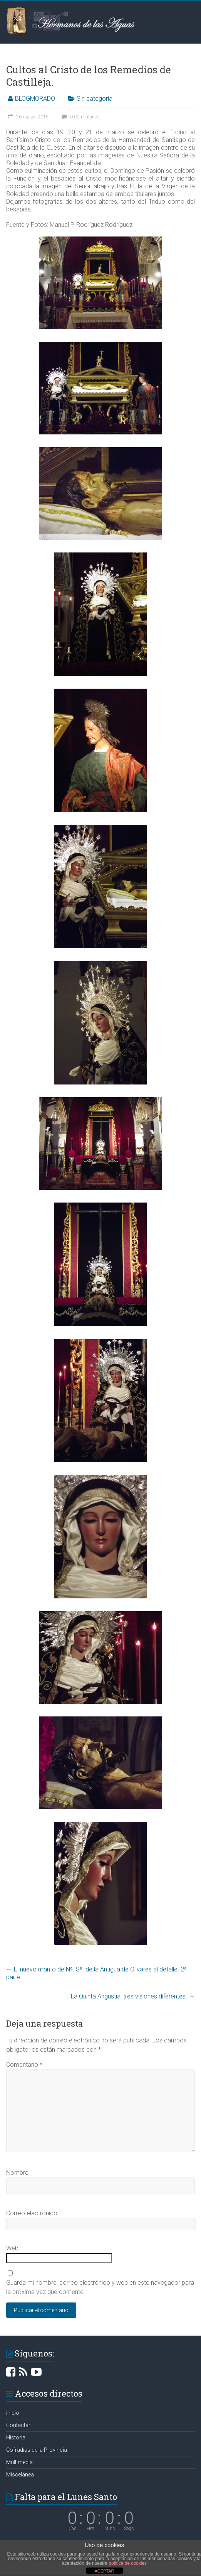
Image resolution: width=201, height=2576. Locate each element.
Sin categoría (94, 98)
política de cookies (128, 2563)
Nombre (17, 2172)
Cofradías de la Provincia (36, 2450)
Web (12, 2248)
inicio (12, 2413)
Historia (15, 2437)
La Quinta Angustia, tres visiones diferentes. (133, 1996)
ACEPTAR (104, 2571)
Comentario (24, 2064)
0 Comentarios (80, 117)
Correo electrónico (31, 2213)
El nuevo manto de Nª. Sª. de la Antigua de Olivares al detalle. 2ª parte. (96, 1973)
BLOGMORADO (35, 98)
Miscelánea (20, 2474)
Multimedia (19, 2462)
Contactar (18, 2425)
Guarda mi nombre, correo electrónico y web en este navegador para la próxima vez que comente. (100, 2287)
